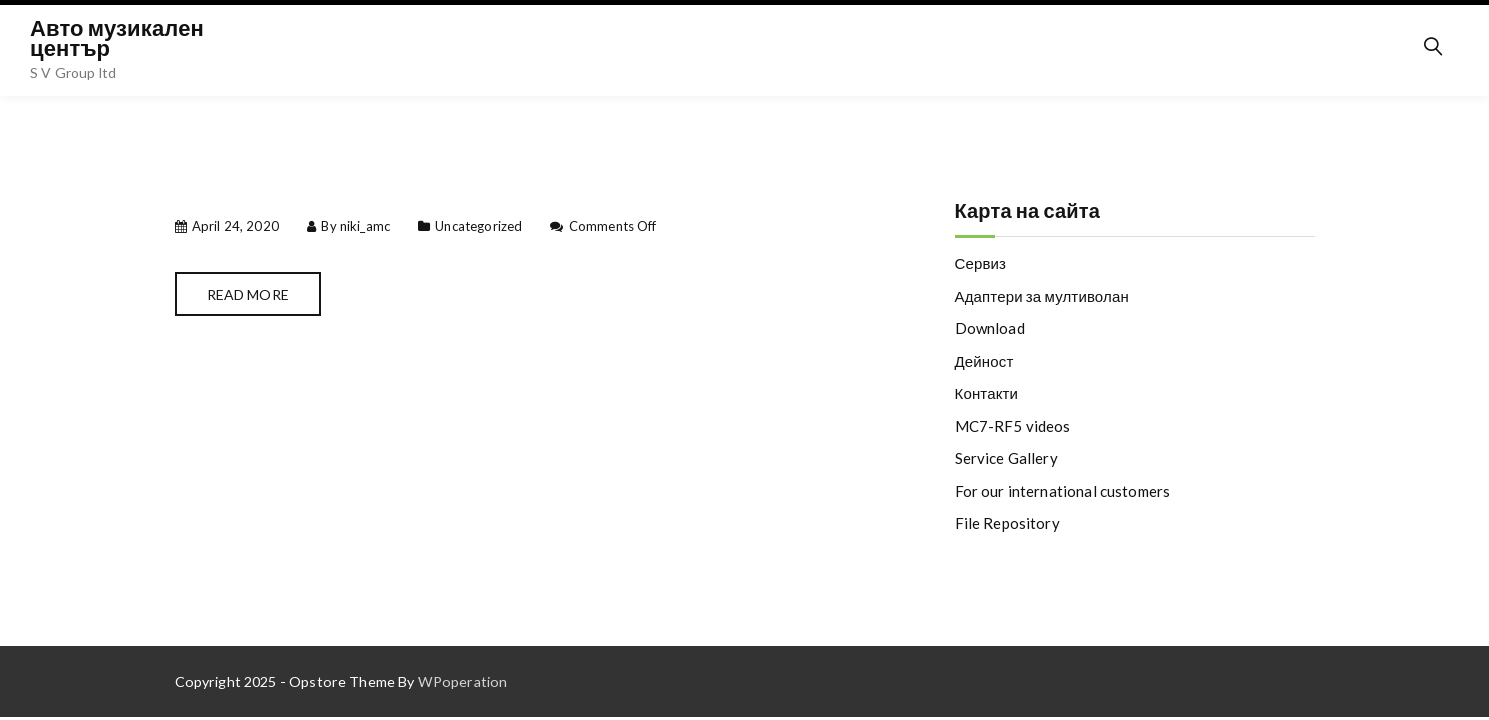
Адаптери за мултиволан (1042, 296)
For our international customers (1063, 491)
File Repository (1007, 523)
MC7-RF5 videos (1013, 426)
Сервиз (981, 263)
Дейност (984, 361)
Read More (248, 294)
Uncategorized (478, 226)
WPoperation (463, 681)
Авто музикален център (117, 37)
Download (990, 328)
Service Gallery (1006, 458)
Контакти (987, 393)
